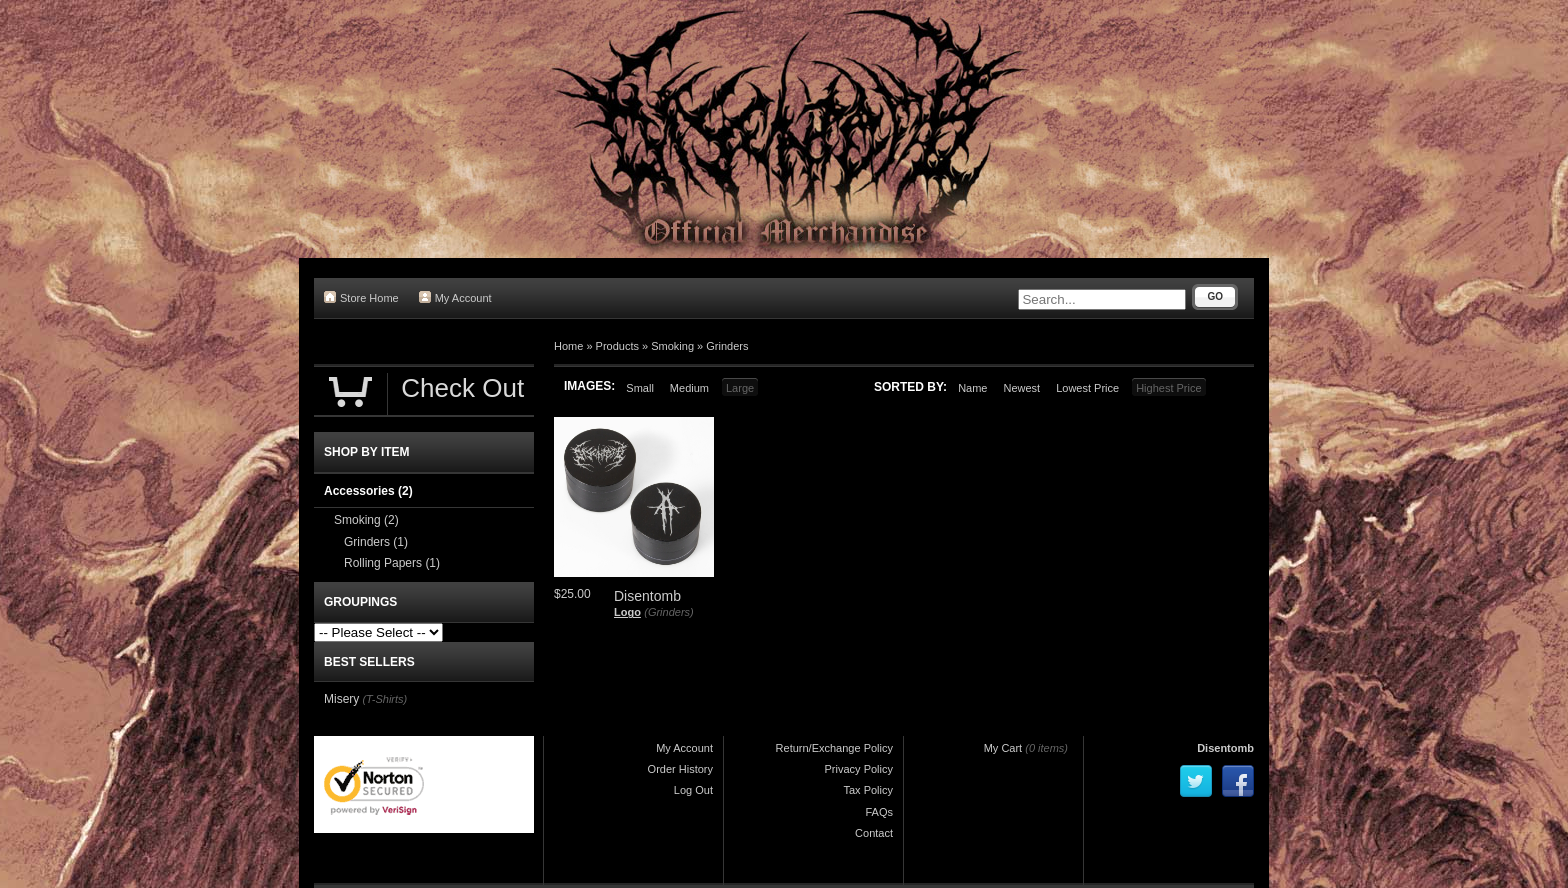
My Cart (1003, 748)
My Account (455, 297)
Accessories (368, 491)
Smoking (672, 346)
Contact (874, 833)
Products (617, 346)
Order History (680, 769)
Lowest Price (1087, 388)
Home (568, 346)
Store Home (361, 297)
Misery (341, 699)
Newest (1021, 388)
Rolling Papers (392, 563)
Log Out (693, 790)
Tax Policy (868, 790)
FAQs (879, 812)
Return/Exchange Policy (834, 748)
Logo (627, 612)
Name (972, 388)
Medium (689, 388)
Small (640, 388)
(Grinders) (669, 612)
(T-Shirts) (384, 699)
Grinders (727, 346)
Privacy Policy (859, 769)
